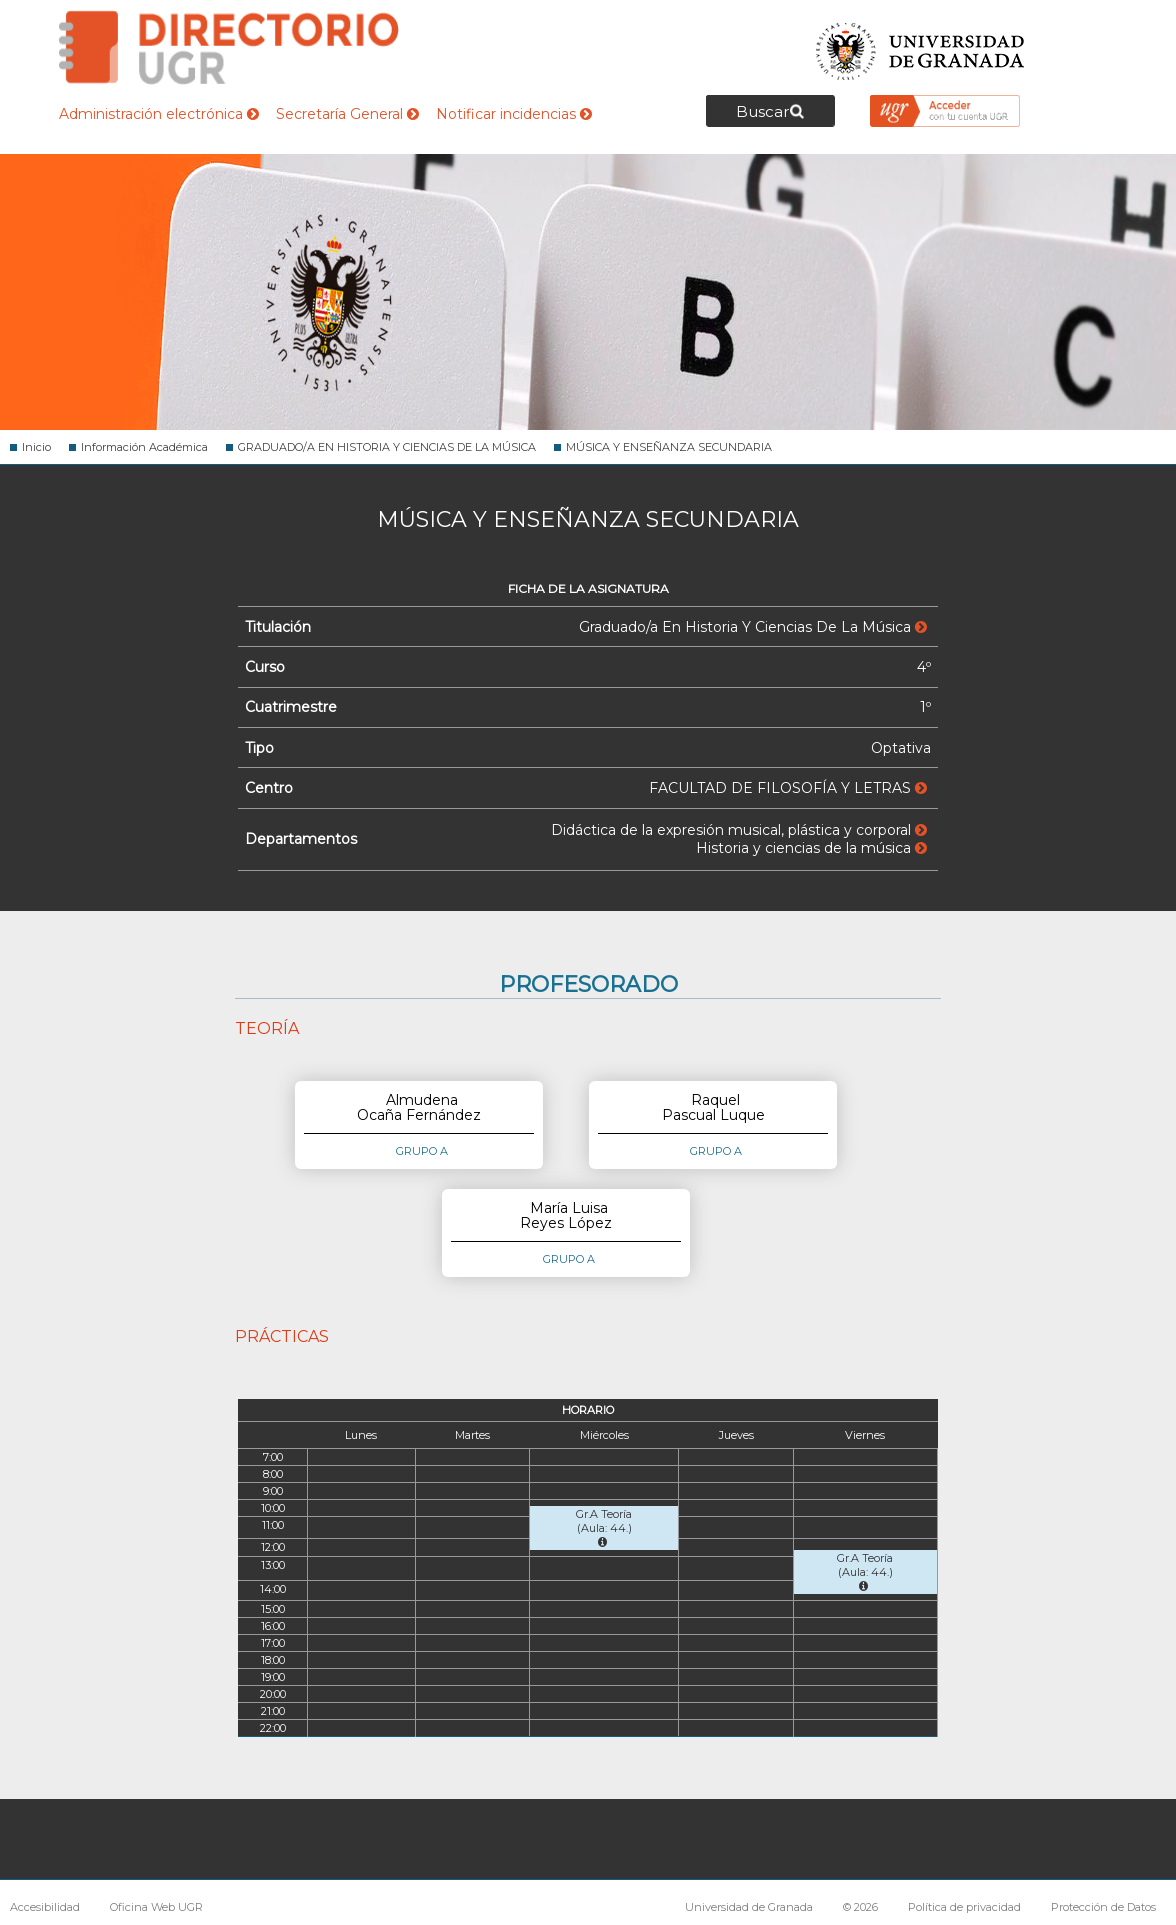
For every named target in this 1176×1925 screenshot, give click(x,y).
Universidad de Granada (921, 45)
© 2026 (860, 1907)
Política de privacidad (964, 1907)
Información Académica (144, 447)
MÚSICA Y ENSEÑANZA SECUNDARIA (669, 447)
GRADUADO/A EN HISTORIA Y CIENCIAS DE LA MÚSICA (387, 447)
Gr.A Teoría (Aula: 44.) (604, 1527)
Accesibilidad (45, 1907)
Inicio (36, 447)
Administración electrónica (159, 114)
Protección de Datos (1103, 1907)
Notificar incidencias (514, 114)
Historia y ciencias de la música (811, 848)
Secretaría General (347, 114)
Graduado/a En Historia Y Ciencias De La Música (753, 627)
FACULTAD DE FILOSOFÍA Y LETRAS (788, 788)
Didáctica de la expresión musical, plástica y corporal (739, 830)
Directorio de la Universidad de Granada (229, 47)
